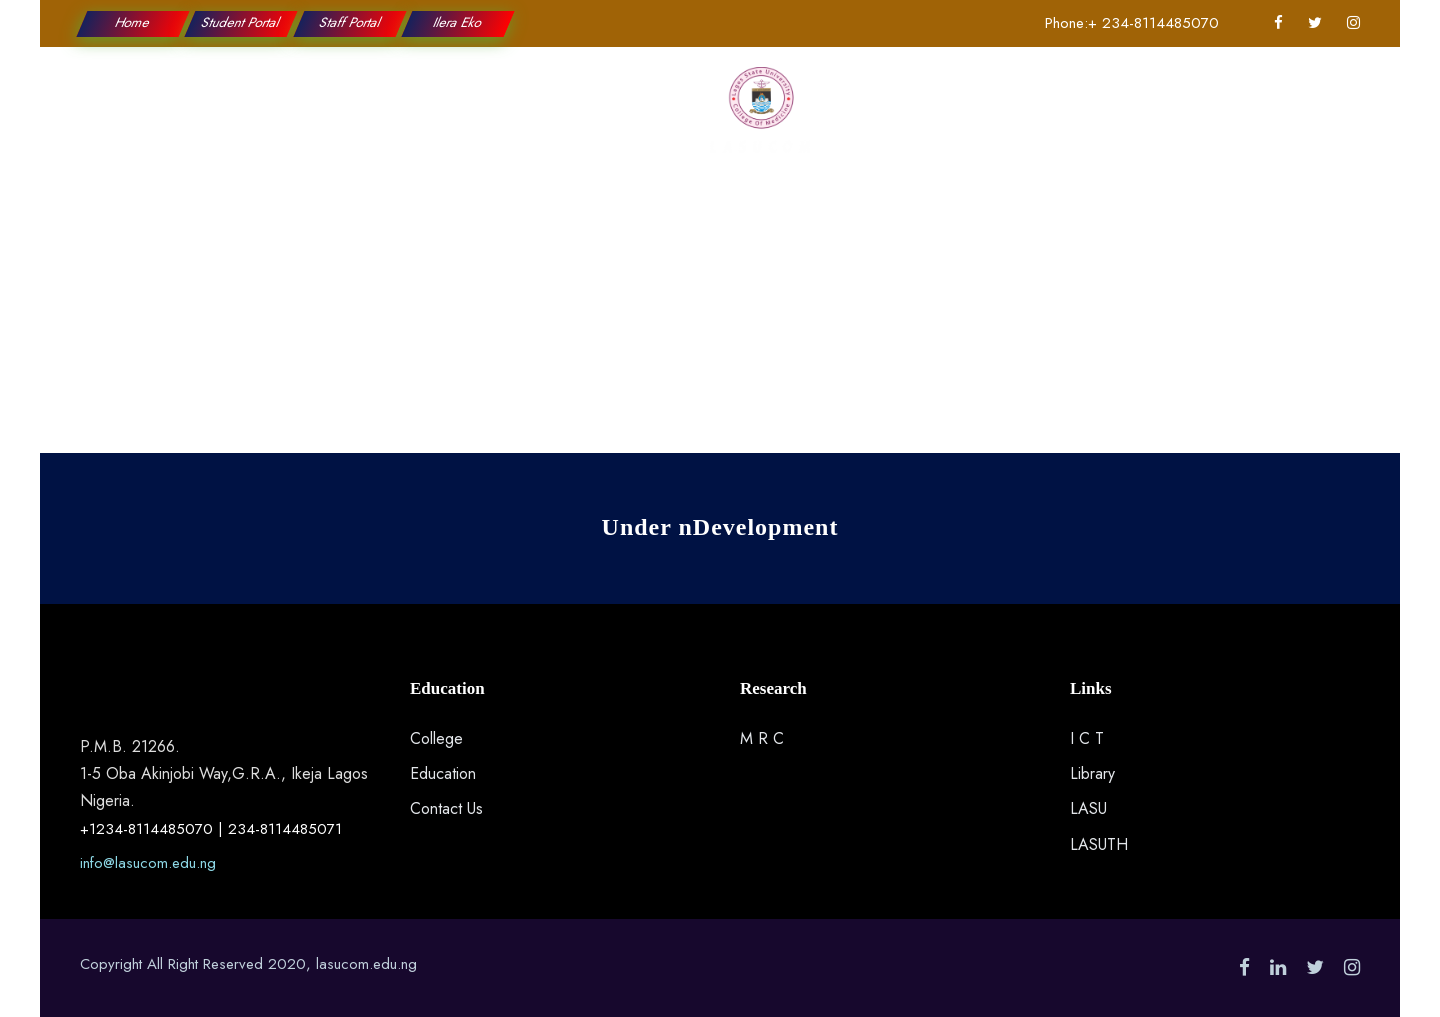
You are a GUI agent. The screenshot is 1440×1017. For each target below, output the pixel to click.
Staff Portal (349, 22)
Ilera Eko (458, 22)
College (315, 120)
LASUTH (1099, 844)
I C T (1087, 738)
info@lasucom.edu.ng (148, 863)
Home (133, 22)
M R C (762, 738)
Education (417, 120)
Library (1092, 773)
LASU (1088, 808)
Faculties (521, 120)
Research (621, 120)
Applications (1010, 120)
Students (898, 120)
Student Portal (242, 22)
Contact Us (1131, 120)
